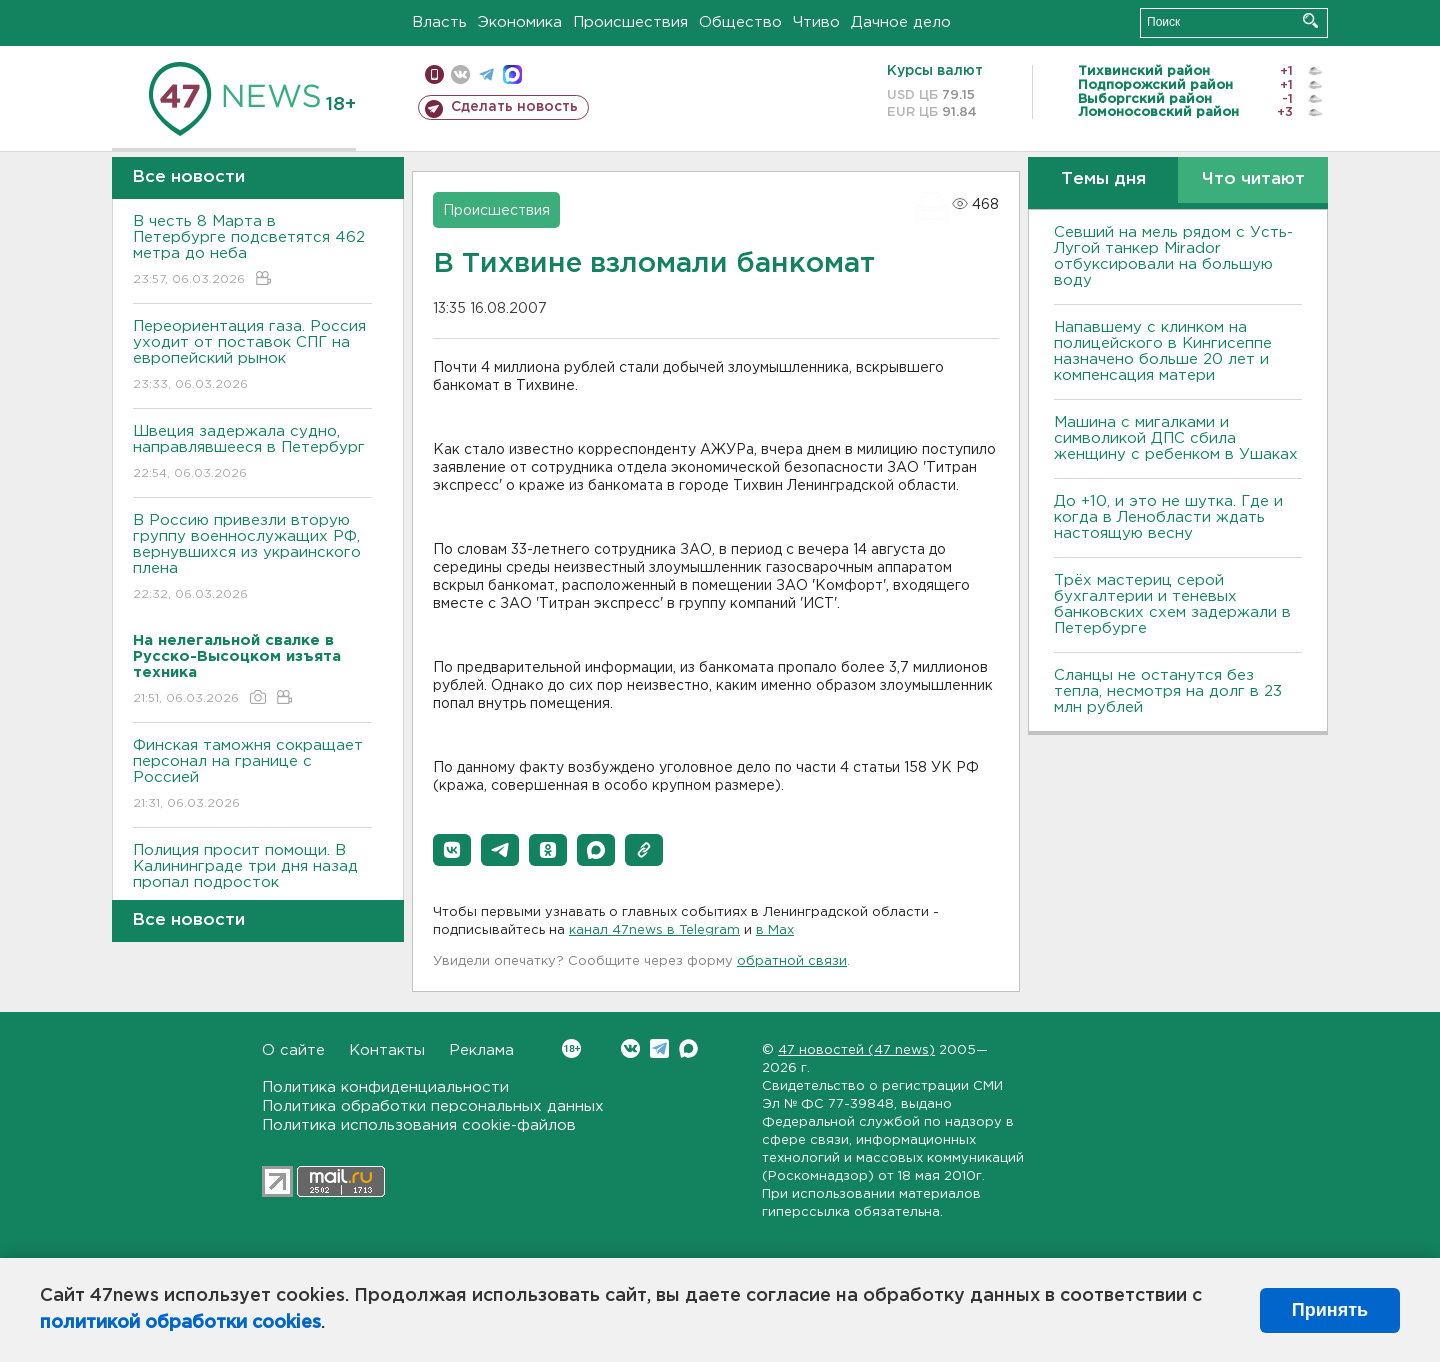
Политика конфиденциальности (385, 1087)
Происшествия (630, 22)
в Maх (775, 930)
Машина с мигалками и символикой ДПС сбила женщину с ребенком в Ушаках (1176, 438)
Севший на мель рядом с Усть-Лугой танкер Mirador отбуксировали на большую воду (1173, 256)
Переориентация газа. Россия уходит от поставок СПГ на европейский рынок (252, 356)
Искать (1310, 20)
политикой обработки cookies (180, 1323)
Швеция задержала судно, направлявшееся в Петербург (252, 453)
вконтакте (460, 74)
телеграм (486, 74)
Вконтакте (571, 1048)
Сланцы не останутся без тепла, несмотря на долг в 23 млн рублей (1168, 691)
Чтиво (816, 22)
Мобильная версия (434, 74)
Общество (740, 22)
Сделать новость (514, 107)
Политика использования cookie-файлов (419, 1125)
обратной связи (792, 961)
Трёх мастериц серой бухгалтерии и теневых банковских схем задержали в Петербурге (1172, 604)
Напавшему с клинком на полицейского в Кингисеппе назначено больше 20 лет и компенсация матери (1163, 351)
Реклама (481, 1050)
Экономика (520, 22)
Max (688, 1048)
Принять (1330, 1310)
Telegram (659, 1048)
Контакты (387, 1050)
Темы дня (1103, 179)
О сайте (293, 1050)
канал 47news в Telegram (654, 930)
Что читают (1253, 179)
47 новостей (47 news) (856, 1050)
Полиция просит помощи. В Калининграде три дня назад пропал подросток (252, 880)
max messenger (512, 74)
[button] (452, 850)
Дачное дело (901, 22)
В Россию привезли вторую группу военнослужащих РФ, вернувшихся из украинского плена (252, 558)
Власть (439, 22)
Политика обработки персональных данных (433, 1106)
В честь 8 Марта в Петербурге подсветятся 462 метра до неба (252, 251)
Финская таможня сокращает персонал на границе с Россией (252, 775)
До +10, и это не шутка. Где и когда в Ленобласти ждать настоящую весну (1168, 517)
